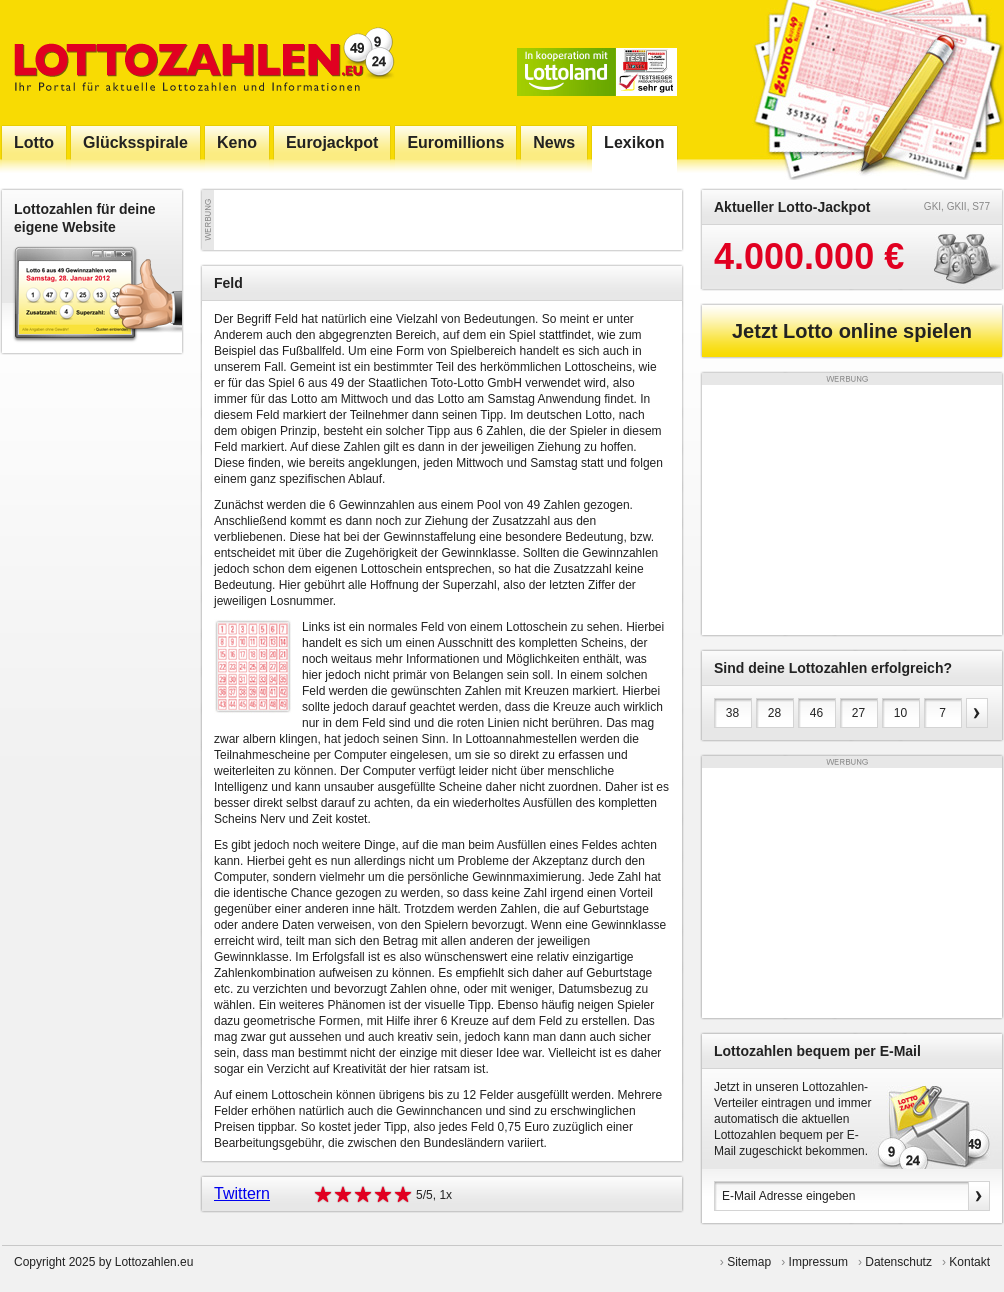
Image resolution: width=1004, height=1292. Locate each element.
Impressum (818, 1262)
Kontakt (969, 1262)
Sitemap (749, 1262)
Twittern (242, 1193)
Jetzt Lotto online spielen (852, 331)
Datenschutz (898, 1262)
